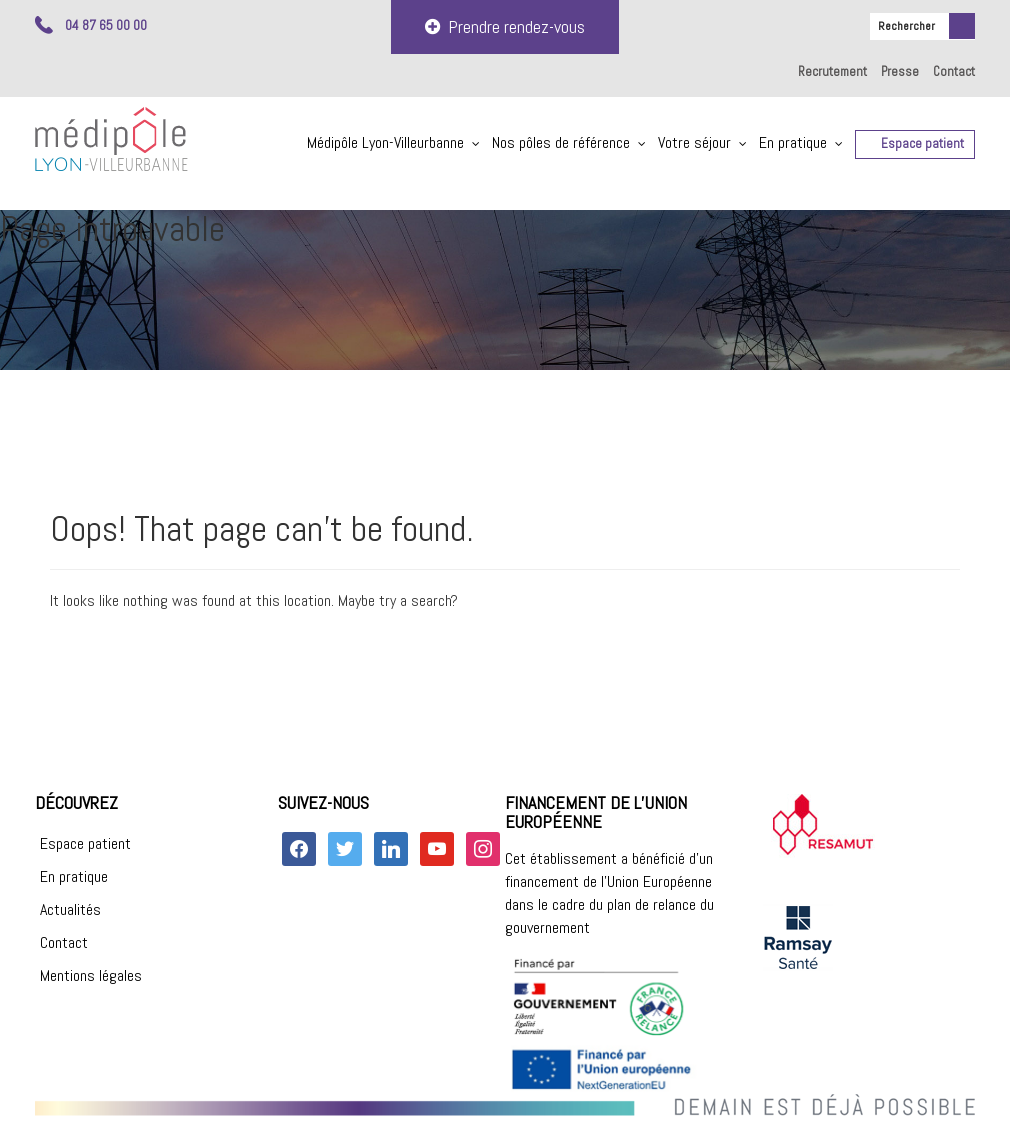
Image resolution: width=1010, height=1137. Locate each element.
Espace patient (922, 143)
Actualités (70, 909)
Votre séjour (694, 142)
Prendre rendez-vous (505, 26)
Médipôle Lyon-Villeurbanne (385, 142)
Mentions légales (91, 975)
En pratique (793, 142)
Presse (900, 71)
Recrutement (832, 71)
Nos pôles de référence (561, 142)
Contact (954, 71)
